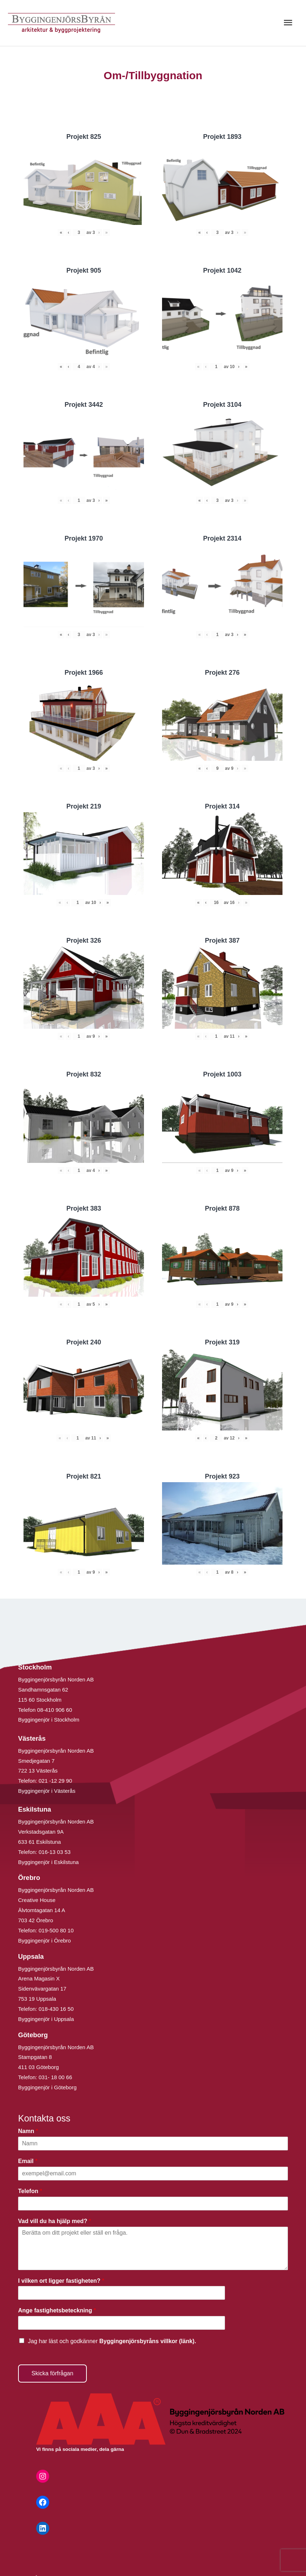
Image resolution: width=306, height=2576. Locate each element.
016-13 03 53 (54, 1852)
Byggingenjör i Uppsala (46, 2019)
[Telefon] (153, 2203)
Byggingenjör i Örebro (44, 1940)
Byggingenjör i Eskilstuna (48, 1862)
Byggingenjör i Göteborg (47, 2087)
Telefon (30, 2191)
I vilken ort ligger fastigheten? (61, 2281)
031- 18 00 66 (55, 2077)
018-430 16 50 (56, 2009)
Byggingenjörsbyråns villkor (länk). (147, 2341)
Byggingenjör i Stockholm (48, 1719)
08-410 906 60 (54, 1710)
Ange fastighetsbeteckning (57, 2310)
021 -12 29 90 (55, 1781)
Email (27, 2161)
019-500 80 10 (55, 1930)
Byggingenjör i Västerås (46, 1791)
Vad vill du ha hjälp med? (54, 2221)
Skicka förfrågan (52, 2373)
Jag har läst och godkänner (112, 2341)
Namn (28, 2131)
